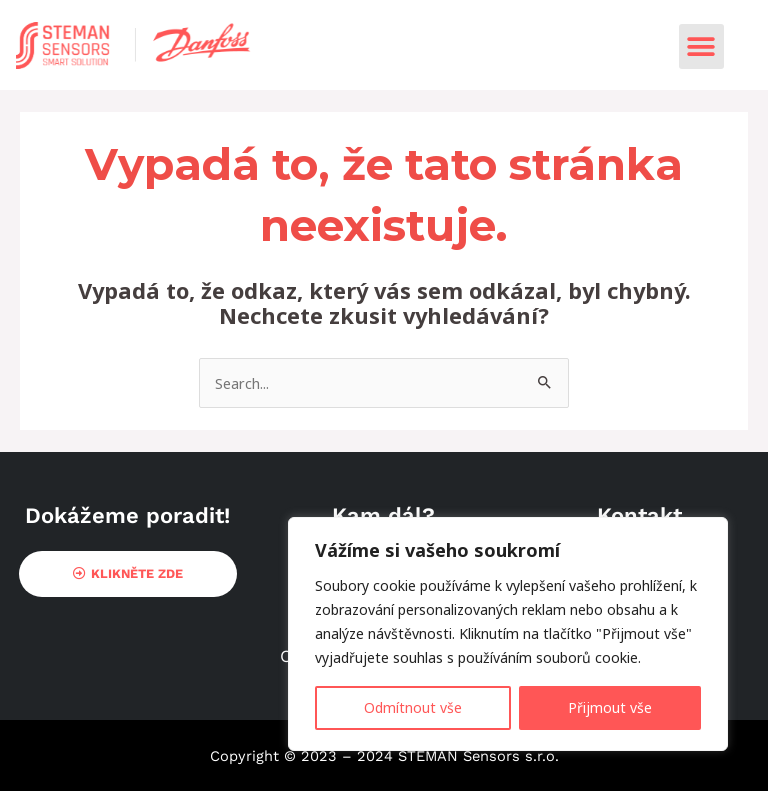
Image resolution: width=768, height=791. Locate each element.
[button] (701, 46)
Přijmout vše (610, 707)
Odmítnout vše (413, 707)
